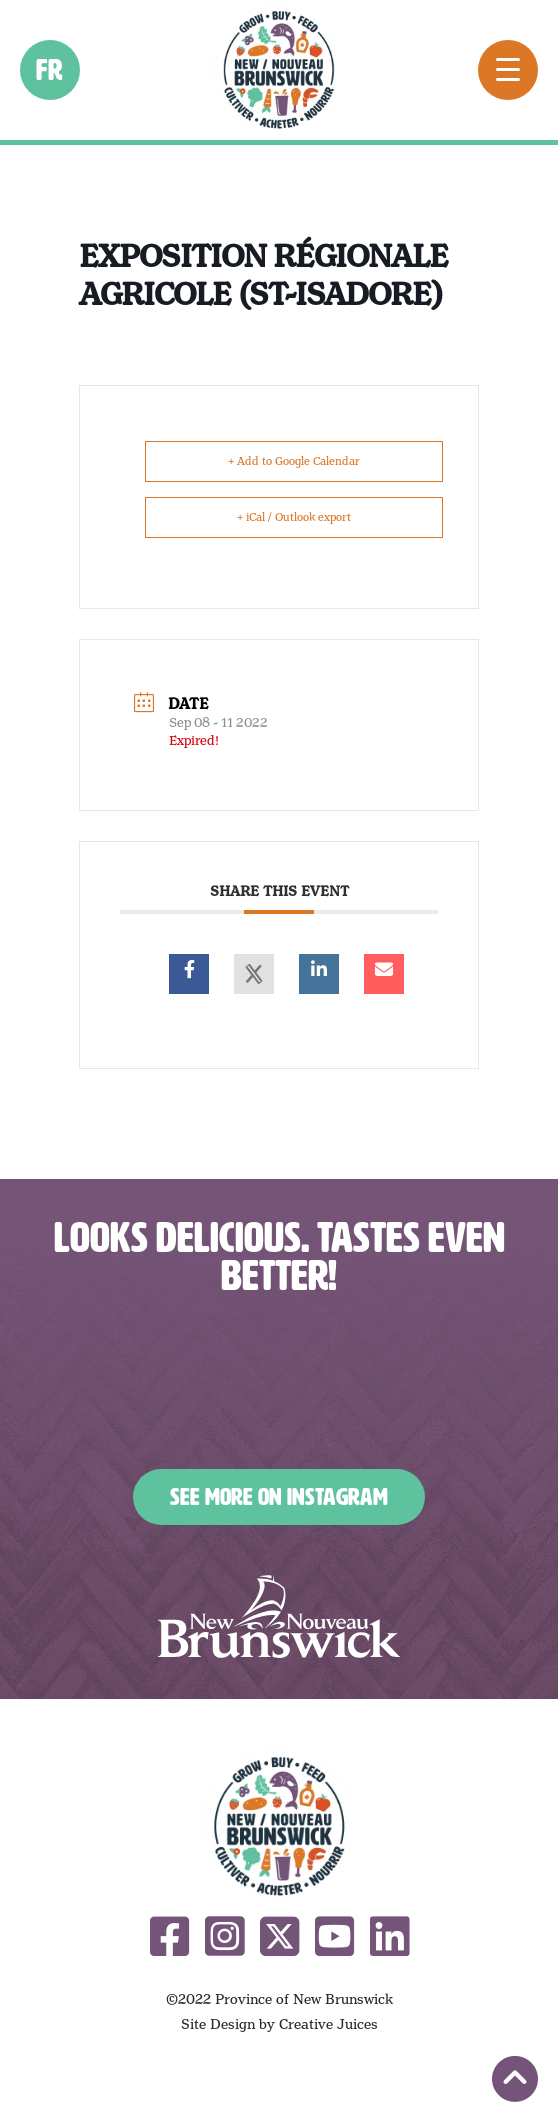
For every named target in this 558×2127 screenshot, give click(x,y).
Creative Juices (328, 2024)
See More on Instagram (279, 1497)
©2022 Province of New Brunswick (279, 1999)
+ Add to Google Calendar (294, 461)
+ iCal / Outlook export (294, 517)
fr (50, 70)
